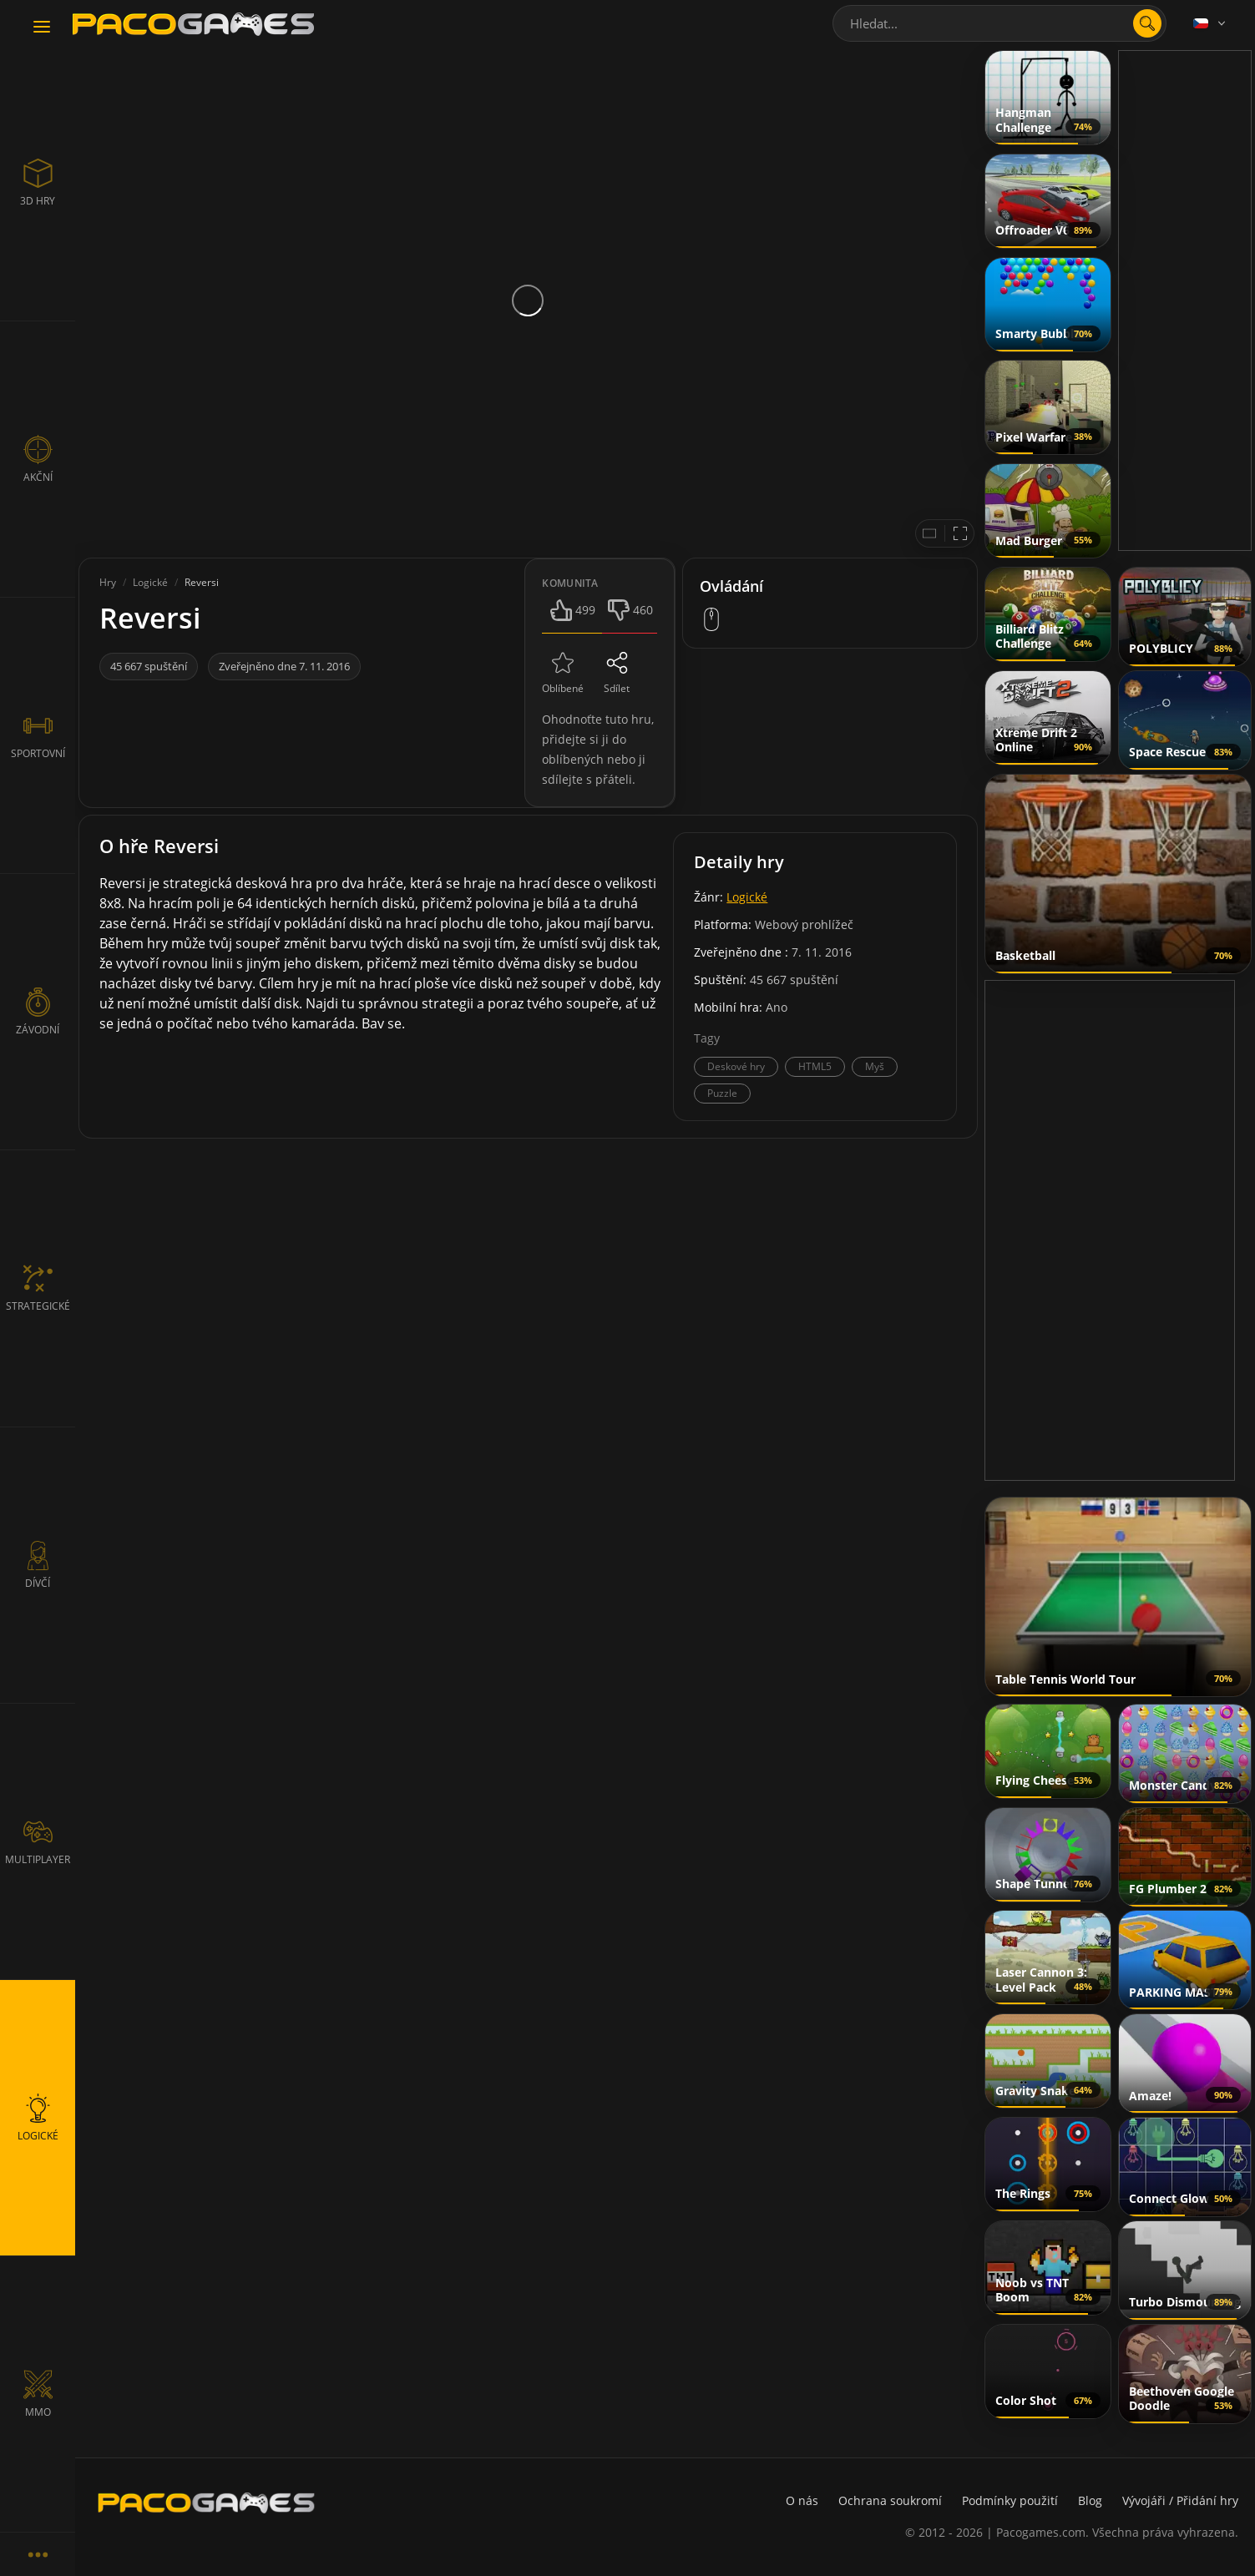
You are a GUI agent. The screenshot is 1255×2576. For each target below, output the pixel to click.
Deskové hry (736, 1066)
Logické (746, 897)
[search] (1147, 23)
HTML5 (815, 1066)
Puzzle (722, 1093)
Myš (874, 1066)
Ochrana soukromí (890, 2500)
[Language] (1210, 23)
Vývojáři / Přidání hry (1180, 2500)
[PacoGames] (206, 2502)
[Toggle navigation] (41, 27)
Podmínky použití (1010, 2500)
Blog (1090, 2500)
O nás (802, 2500)
